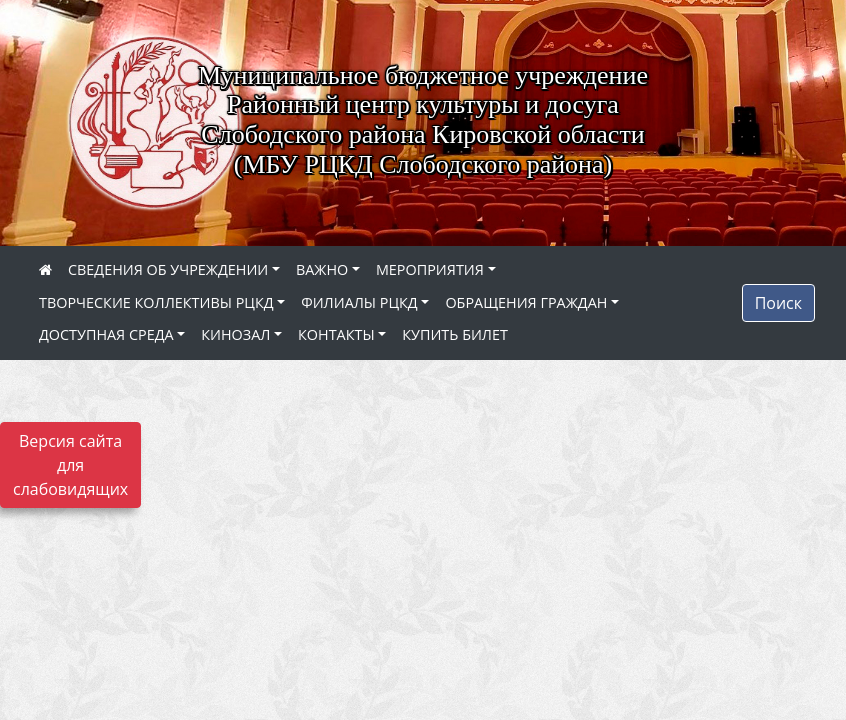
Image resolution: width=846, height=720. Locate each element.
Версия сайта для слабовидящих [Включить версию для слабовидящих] (70, 465)
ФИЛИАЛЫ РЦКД (359, 302)
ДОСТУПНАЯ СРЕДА (106, 334)
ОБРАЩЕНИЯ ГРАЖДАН (526, 302)
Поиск (778, 303)
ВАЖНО (322, 269)
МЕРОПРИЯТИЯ (430, 269)
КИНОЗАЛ (235, 334)
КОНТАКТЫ (336, 334)
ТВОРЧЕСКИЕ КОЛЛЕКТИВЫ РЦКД (156, 302)
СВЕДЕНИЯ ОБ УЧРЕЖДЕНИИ (168, 269)
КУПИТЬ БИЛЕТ (455, 334)
